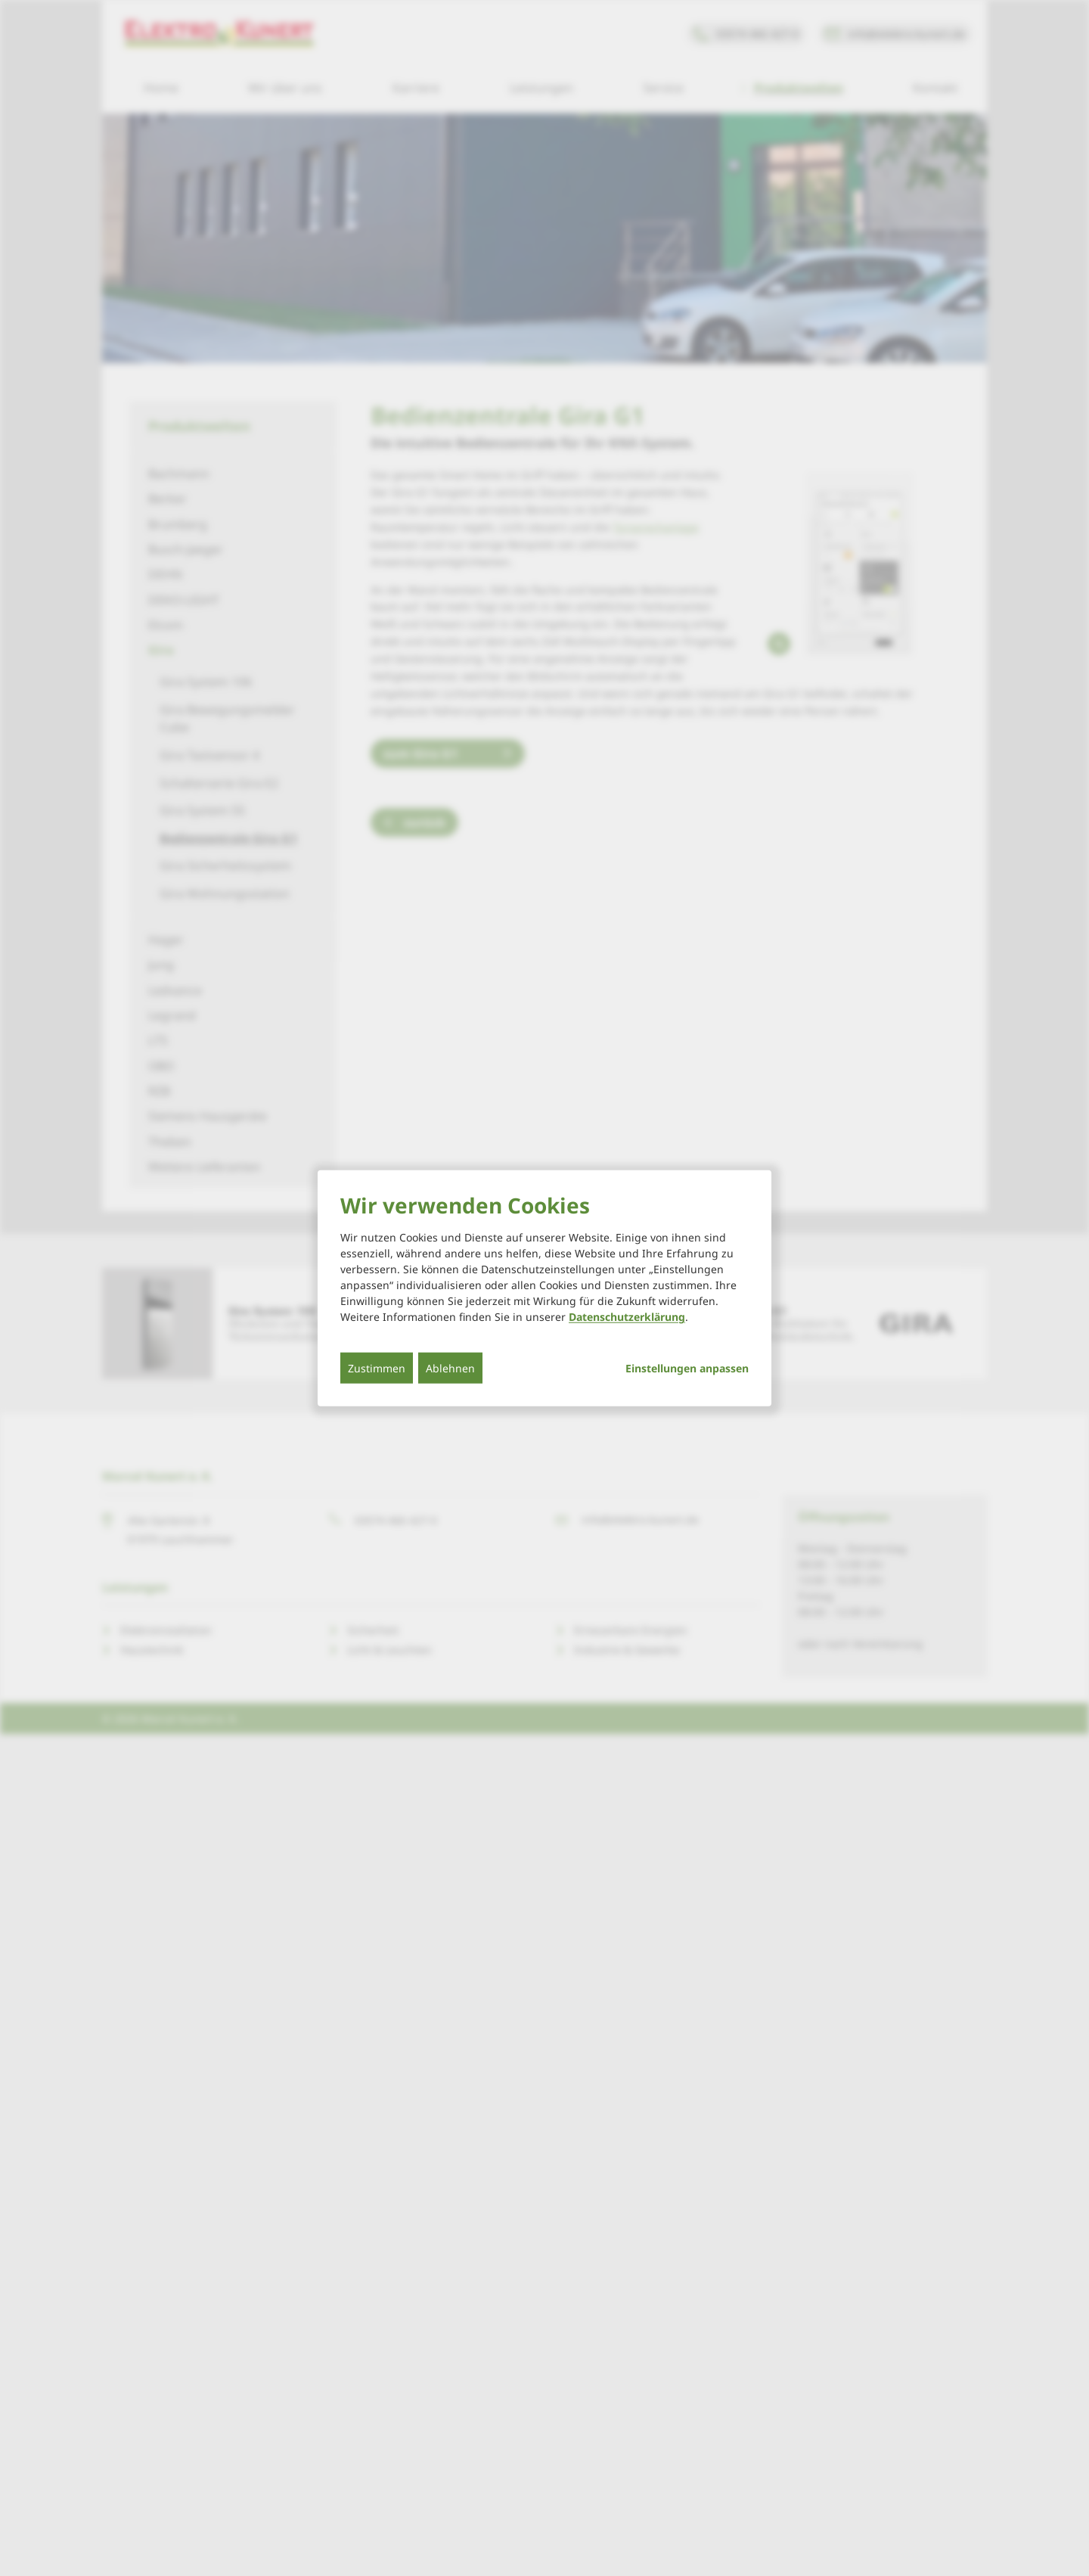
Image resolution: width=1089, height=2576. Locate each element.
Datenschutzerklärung (627, 1317)
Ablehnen (450, 1368)
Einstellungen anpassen (687, 1368)
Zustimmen (376, 1368)
